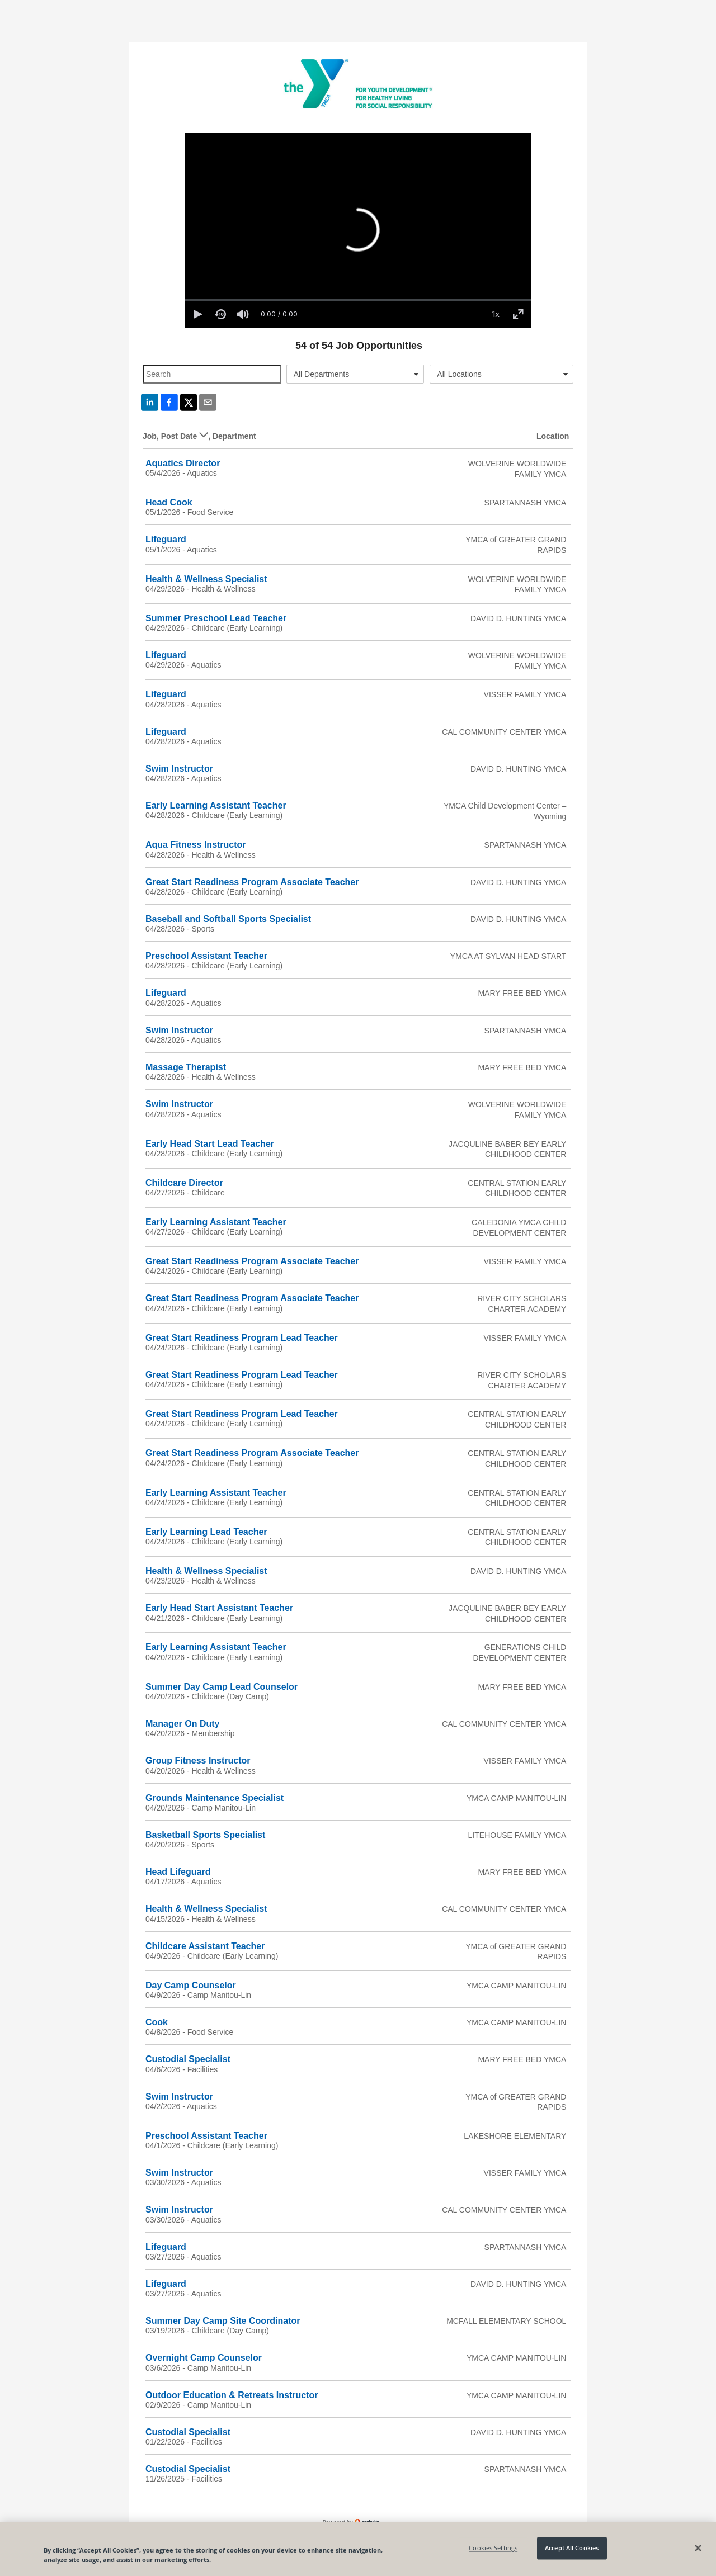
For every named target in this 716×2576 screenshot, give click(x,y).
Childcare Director (184, 1183)
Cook (156, 2022)
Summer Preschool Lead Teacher (215, 618)
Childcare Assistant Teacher (205, 1946)
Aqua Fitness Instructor (195, 844)
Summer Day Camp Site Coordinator (222, 2321)
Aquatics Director (182, 463)
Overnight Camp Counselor (203, 2357)
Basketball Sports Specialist (205, 1835)
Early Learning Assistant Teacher (215, 805)
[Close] (698, 2548)
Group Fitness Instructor (198, 1760)
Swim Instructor (179, 768)
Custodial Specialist (187, 2059)
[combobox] (355, 374)
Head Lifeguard (177, 1872)
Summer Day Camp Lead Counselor (221, 1686)
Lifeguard (165, 539)
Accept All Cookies (572, 2548)
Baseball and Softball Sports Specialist (228, 919)
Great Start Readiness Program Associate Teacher (252, 882)
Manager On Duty (182, 1723)
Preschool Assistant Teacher (206, 956)
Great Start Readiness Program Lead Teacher (241, 1338)
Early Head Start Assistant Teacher (219, 1608)
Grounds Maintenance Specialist (214, 1798)
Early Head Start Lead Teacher (209, 1143)
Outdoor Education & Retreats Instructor (231, 2395)
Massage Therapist (185, 1067)
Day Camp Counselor (190, 1985)
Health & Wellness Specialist (206, 579)
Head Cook (168, 502)
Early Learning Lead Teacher (206, 1532)
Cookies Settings (493, 2548)
